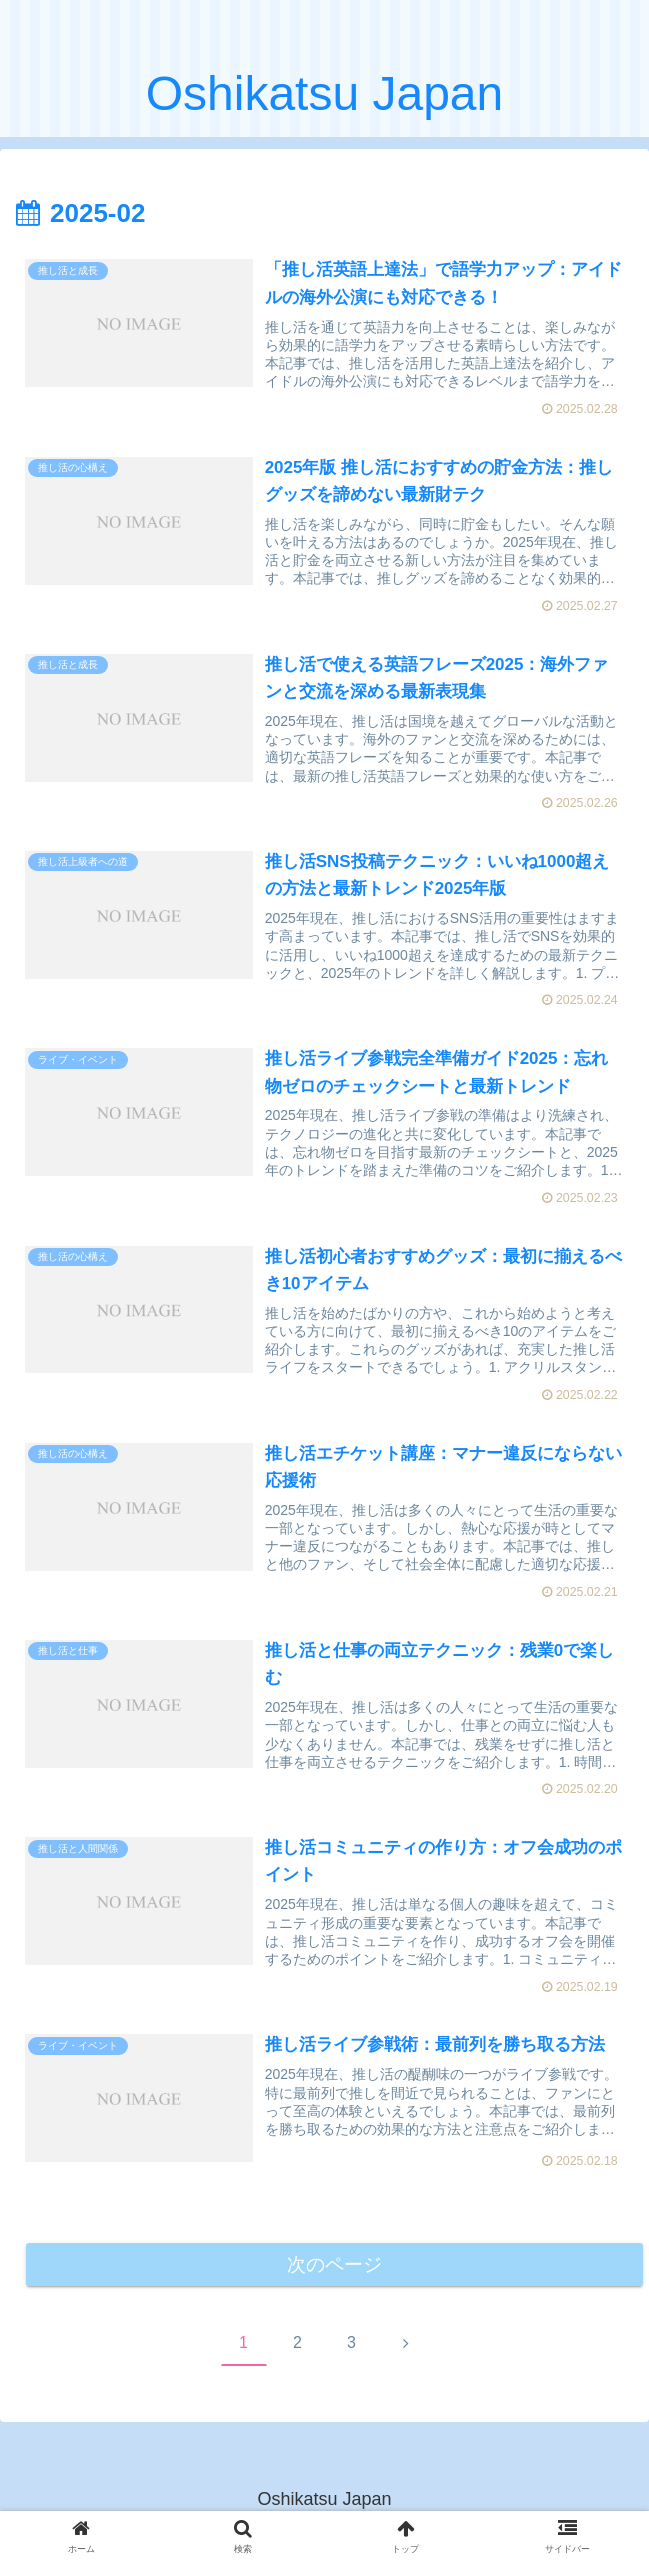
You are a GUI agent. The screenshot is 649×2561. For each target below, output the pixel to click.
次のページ (334, 2268)
